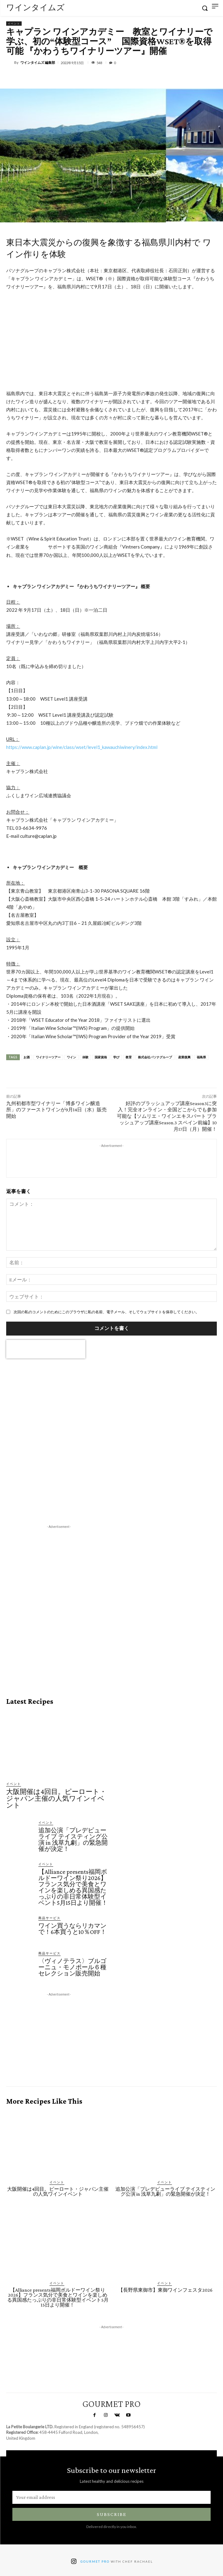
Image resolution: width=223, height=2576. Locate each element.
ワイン (71, 1057)
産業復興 (184, 1057)
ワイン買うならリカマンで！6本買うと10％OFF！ (72, 1928)
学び (116, 1057)
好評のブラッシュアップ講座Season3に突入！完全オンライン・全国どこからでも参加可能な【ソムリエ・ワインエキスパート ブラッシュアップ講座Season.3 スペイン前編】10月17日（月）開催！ (167, 1116)
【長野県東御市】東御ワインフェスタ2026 (165, 2290)
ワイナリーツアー (48, 1057)
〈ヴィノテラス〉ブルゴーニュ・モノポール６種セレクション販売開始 (72, 1967)
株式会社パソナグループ (155, 1057)
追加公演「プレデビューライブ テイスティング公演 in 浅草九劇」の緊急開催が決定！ (73, 1839)
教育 (129, 1057)
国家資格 (101, 1057)
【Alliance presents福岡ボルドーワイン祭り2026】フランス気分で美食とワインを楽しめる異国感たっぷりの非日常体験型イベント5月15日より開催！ (73, 1887)
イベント (14, 23)
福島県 (201, 1057)
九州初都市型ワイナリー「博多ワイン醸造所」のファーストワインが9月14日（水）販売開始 (56, 1110)
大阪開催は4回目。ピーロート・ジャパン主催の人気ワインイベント (56, 1798)
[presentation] (45, 1349)
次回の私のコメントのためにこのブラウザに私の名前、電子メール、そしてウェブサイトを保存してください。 (106, 1312)
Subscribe (112, 2514)
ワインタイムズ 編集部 (37, 62)
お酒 (27, 1057)
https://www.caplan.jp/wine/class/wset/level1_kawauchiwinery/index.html (81, 747)
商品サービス (49, 1918)
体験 (85, 1057)
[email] (111, 2497)
